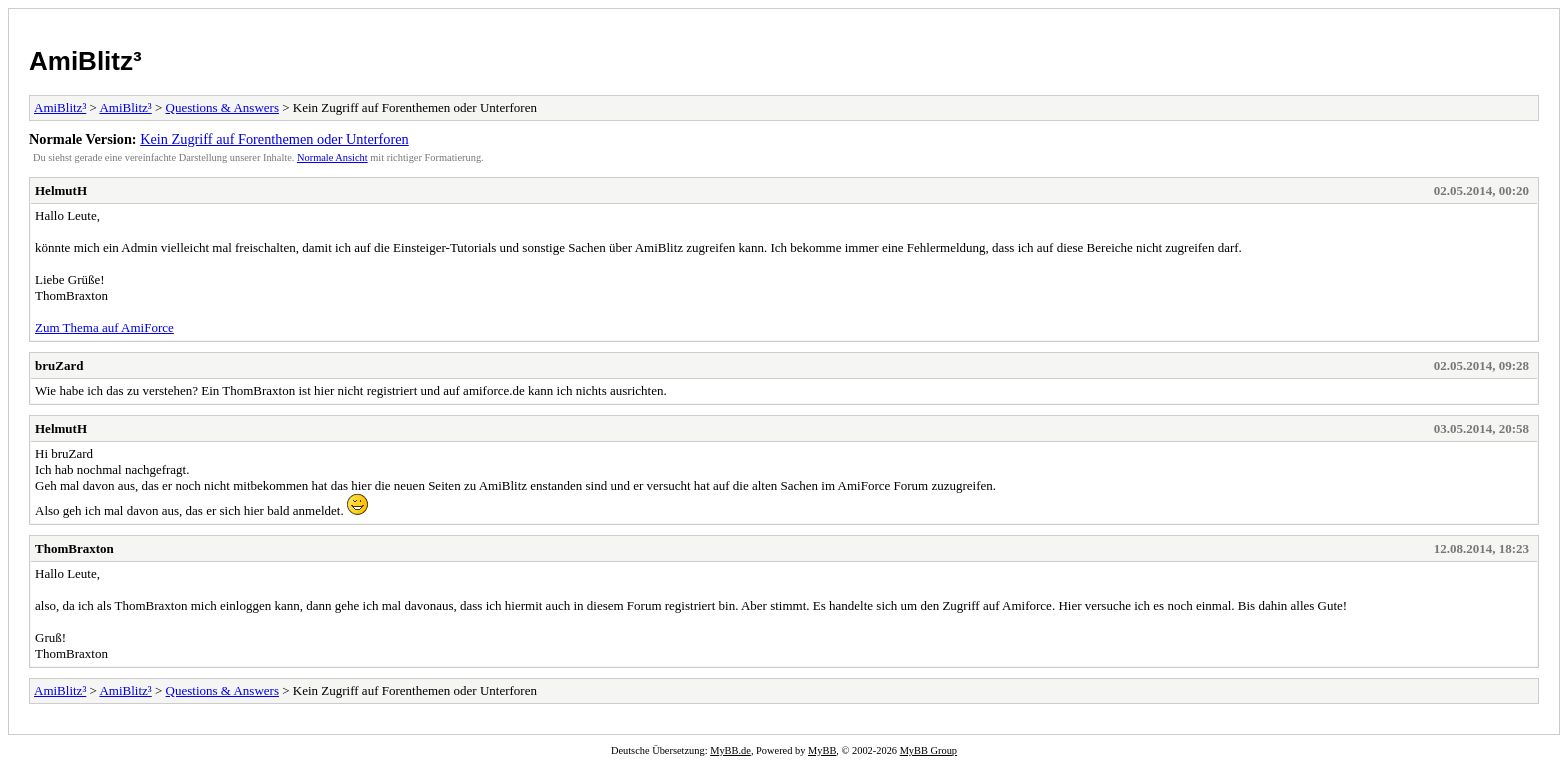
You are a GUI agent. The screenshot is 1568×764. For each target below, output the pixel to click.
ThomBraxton (74, 548)
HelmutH (61, 190)
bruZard (59, 365)
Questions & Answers (222, 107)
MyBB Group (928, 750)
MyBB (822, 750)
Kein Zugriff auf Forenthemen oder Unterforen (274, 139)
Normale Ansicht (332, 157)
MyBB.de (730, 750)
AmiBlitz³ (85, 61)
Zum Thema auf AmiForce (104, 327)
